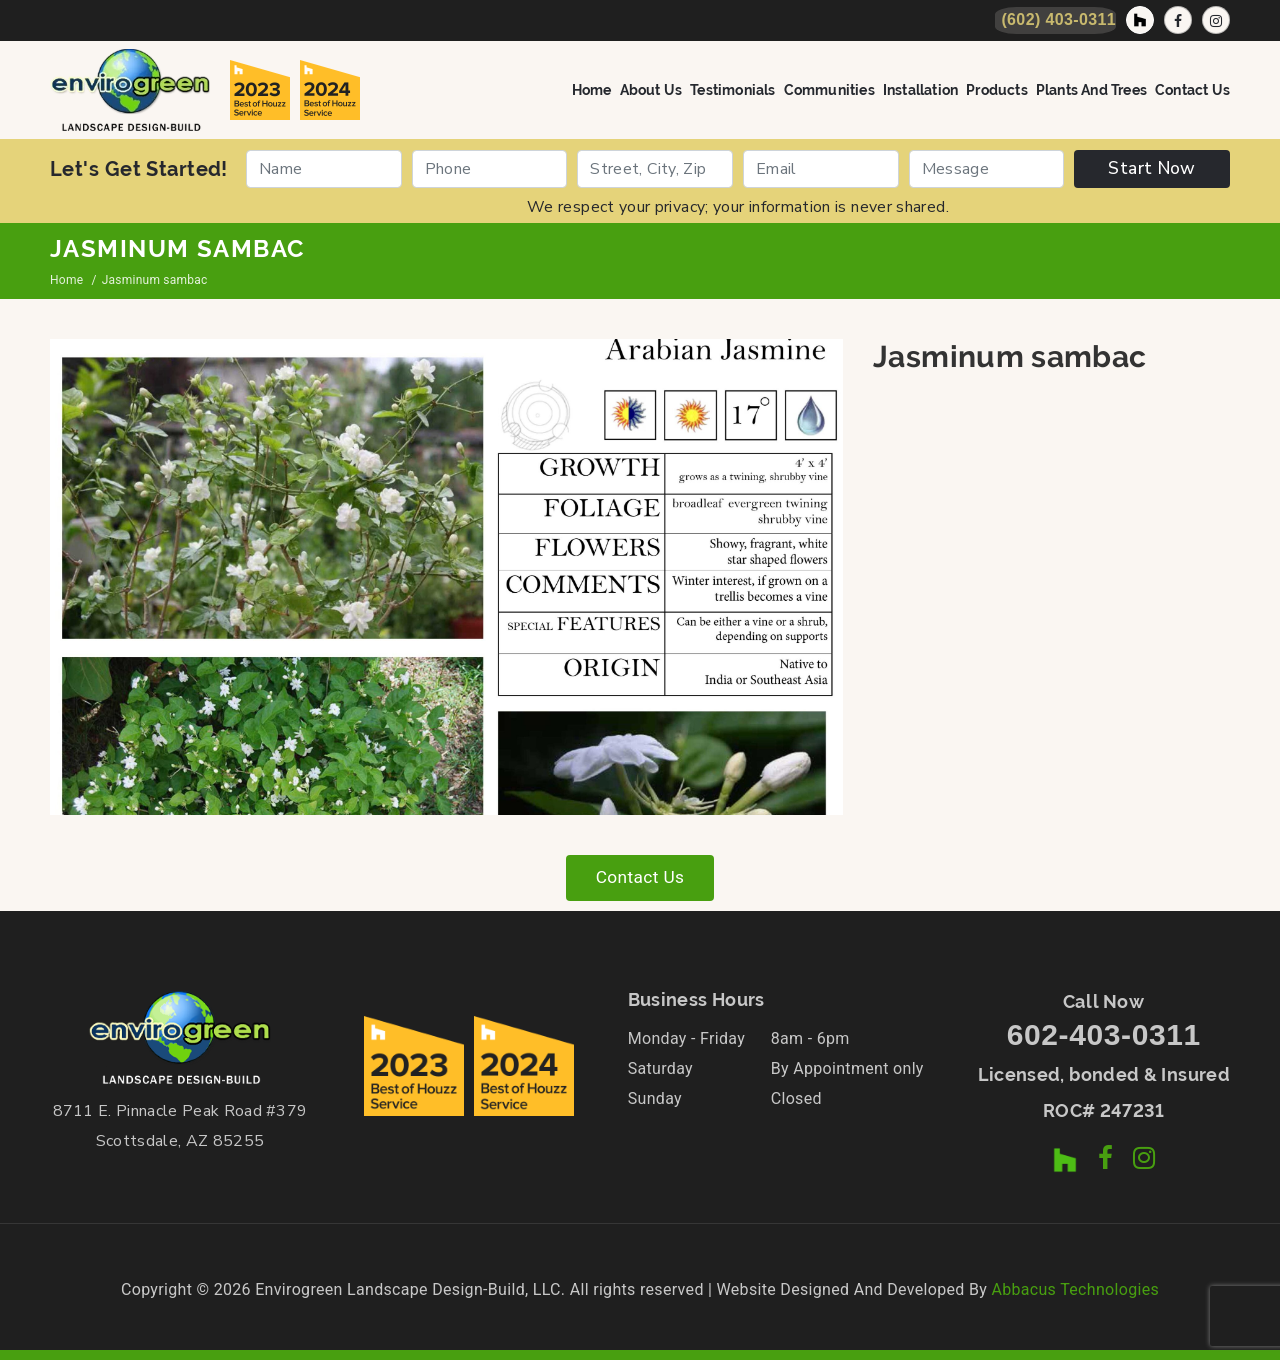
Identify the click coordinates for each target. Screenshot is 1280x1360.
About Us (651, 89)
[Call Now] (1055, 20)
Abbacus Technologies (1075, 1289)
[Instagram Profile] (1216, 20)
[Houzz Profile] (1140, 20)
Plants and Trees (1091, 89)
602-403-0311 (1104, 1035)
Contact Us (1192, 89)
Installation (920, 89)
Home (592, 89)
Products (997, 89)
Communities (829, 89)
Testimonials (732, 89)
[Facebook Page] (1178, 20)
